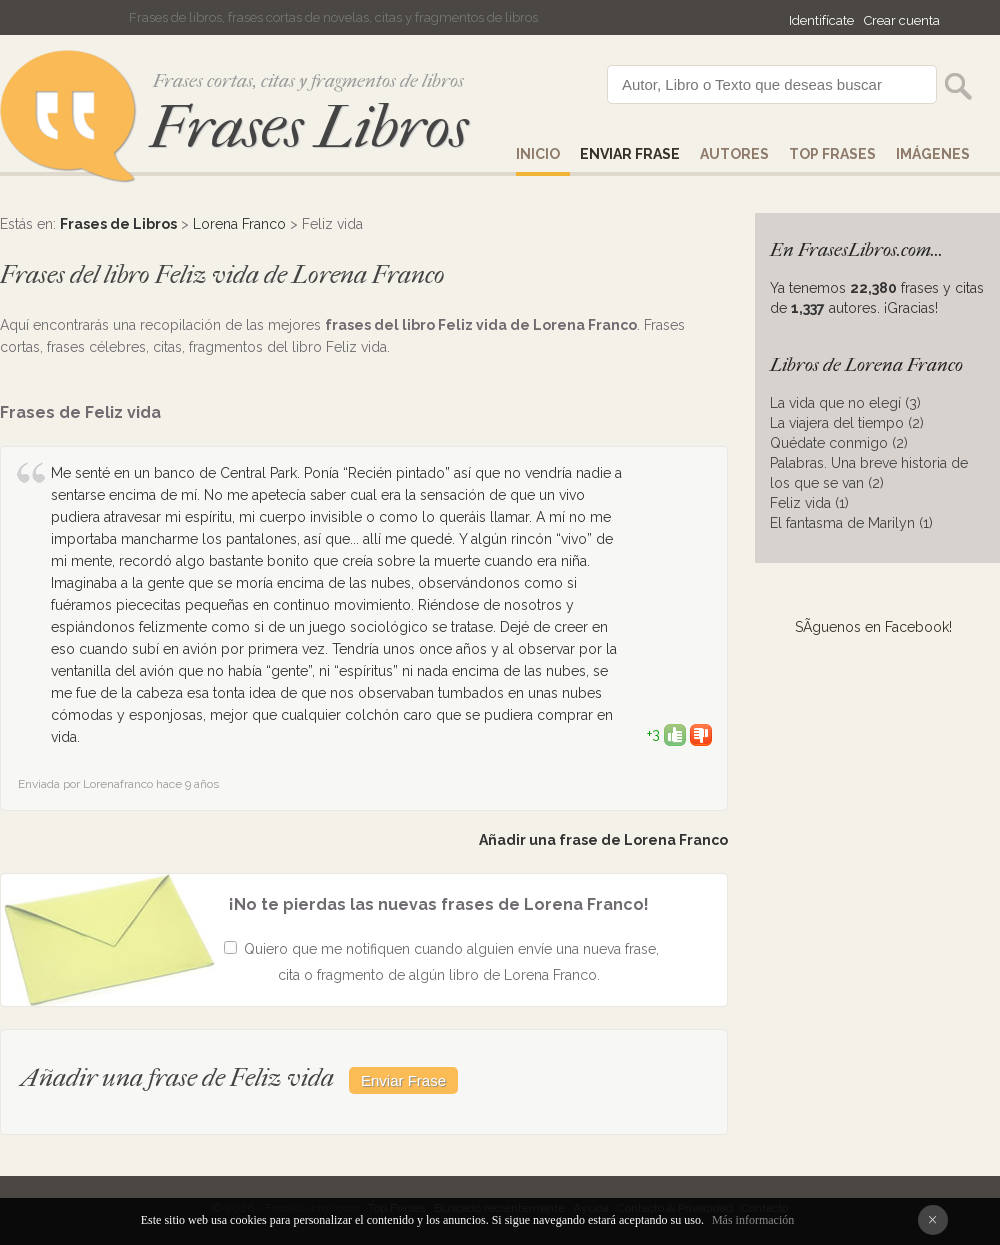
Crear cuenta (902, 20)
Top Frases (832, 154)
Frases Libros (309, 127)
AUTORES (734, 154)
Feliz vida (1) (809, 503)
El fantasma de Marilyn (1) (851, 523)
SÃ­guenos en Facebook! (873, 627)
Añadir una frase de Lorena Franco (603, 840)
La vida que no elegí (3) (845, 403)
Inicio (538, 154)
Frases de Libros (118, 224)
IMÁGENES (933, 154)
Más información (753, 1220)
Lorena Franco (239, 224)
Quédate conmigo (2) (839, 443)
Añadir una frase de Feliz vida (177, 1077)
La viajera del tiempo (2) (847, 423)
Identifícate (821, 20)
